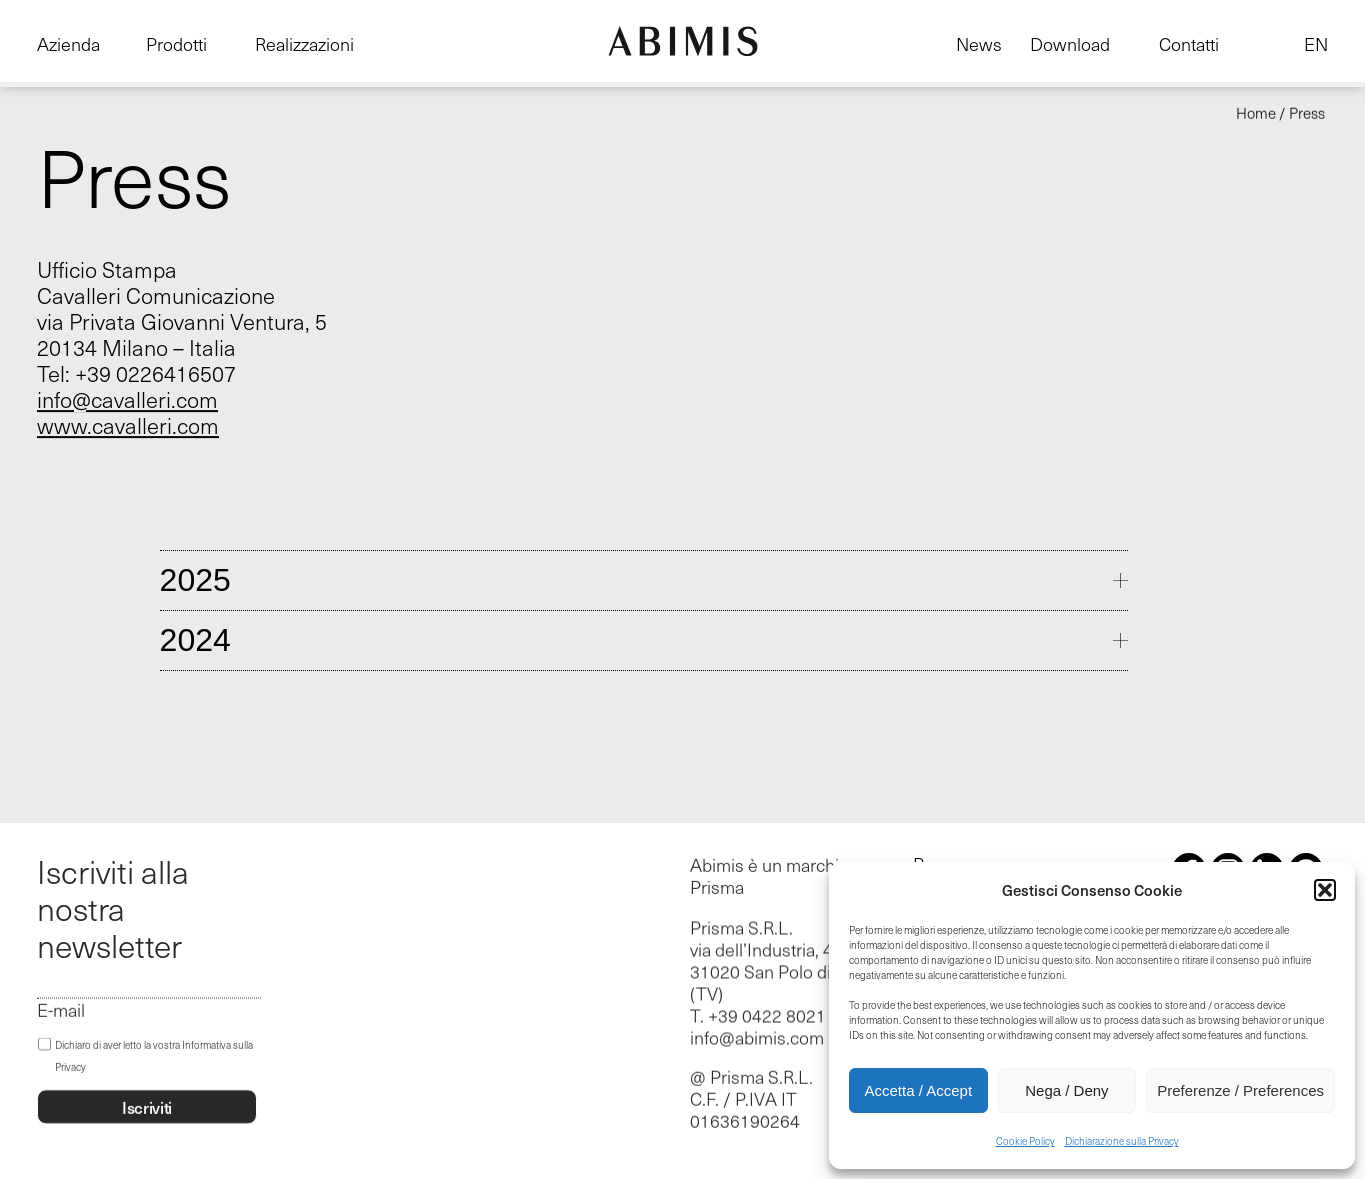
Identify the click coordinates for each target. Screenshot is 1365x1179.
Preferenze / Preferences (1240, 1090)
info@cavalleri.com (127, 399)
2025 (195, 580)
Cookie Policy (1025, 1141)
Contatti (1189, 44)
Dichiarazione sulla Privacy (1122, 1141)
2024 (195, 640)
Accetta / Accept (919, 1090)
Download (1070, 44)
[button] (1325, 890)
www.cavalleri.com (128, 425)
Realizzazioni (304, 44)
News (979, 44)
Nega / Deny (1066, 1090)
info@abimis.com (757, 1039)
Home (1256, 113)
